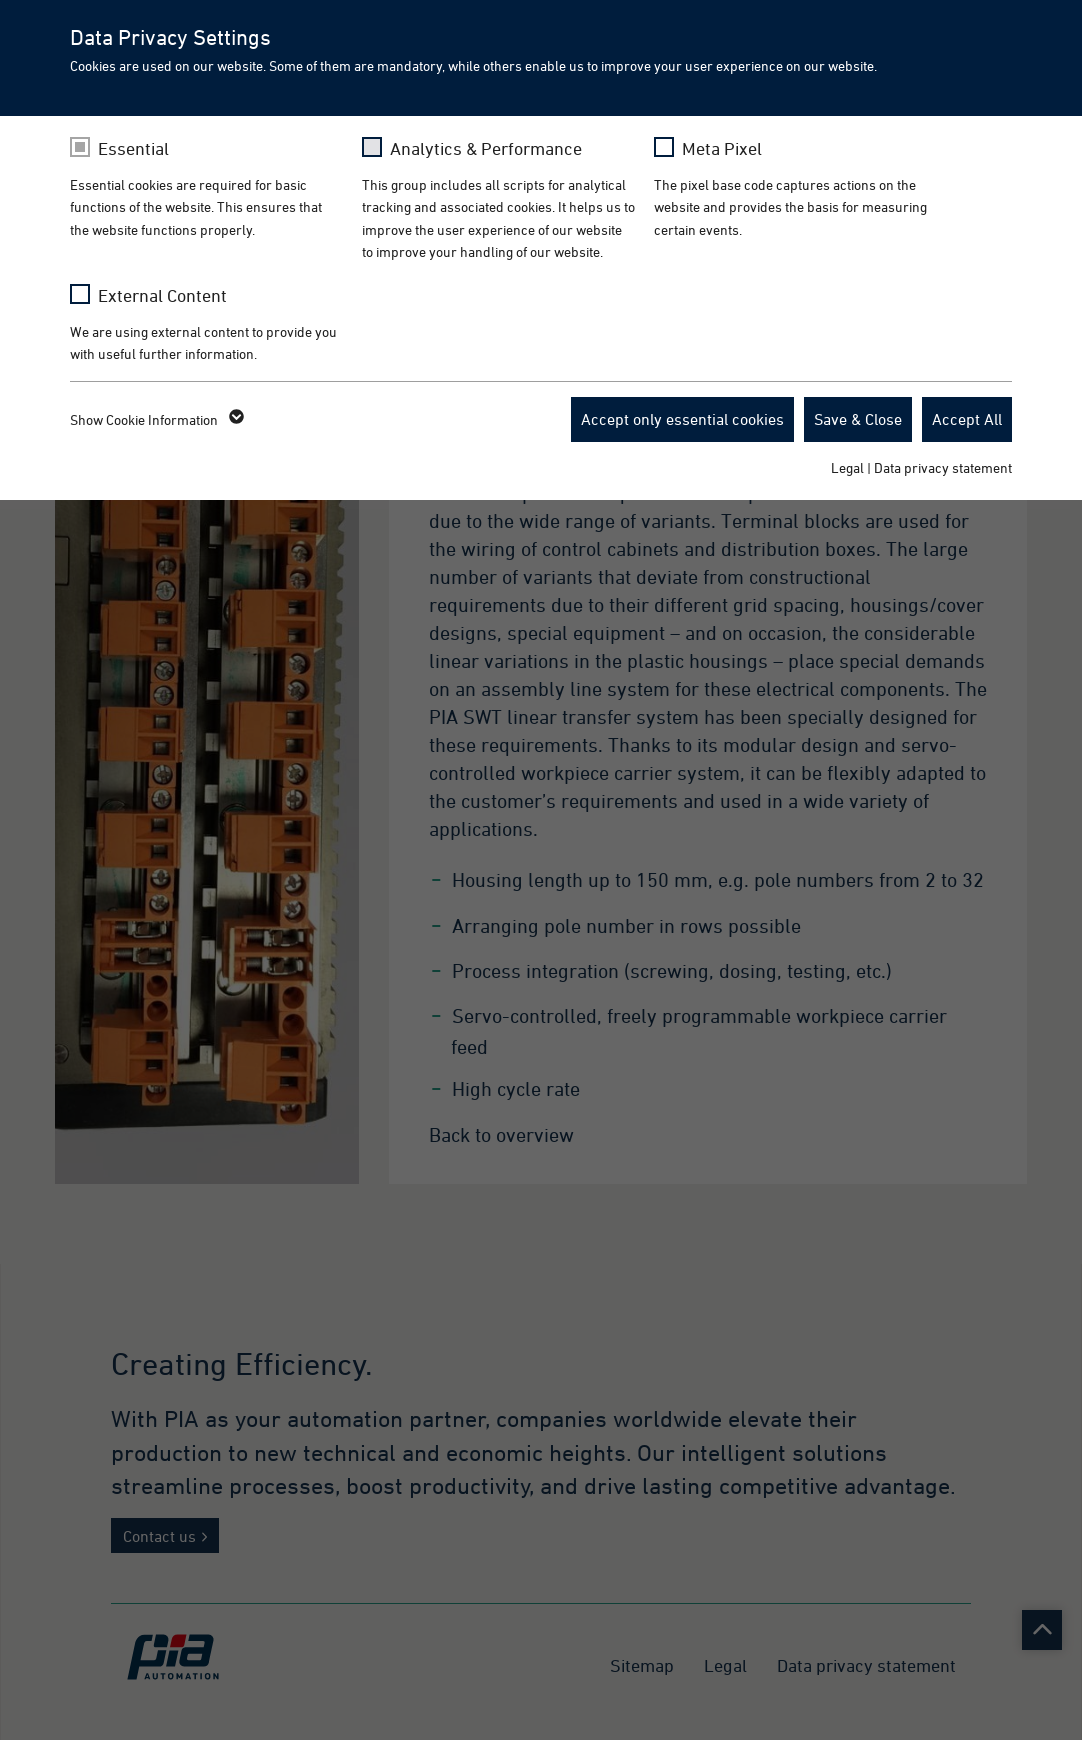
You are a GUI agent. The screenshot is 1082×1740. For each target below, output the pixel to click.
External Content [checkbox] (162, 295)
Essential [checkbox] (133, 148)
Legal (847, 467)
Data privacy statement (943, 467)
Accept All (967, 419)
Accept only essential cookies (682, 419)
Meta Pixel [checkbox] (722, 148)
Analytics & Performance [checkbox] (486, 148)
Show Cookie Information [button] (155, 420)
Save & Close (858, 419)
